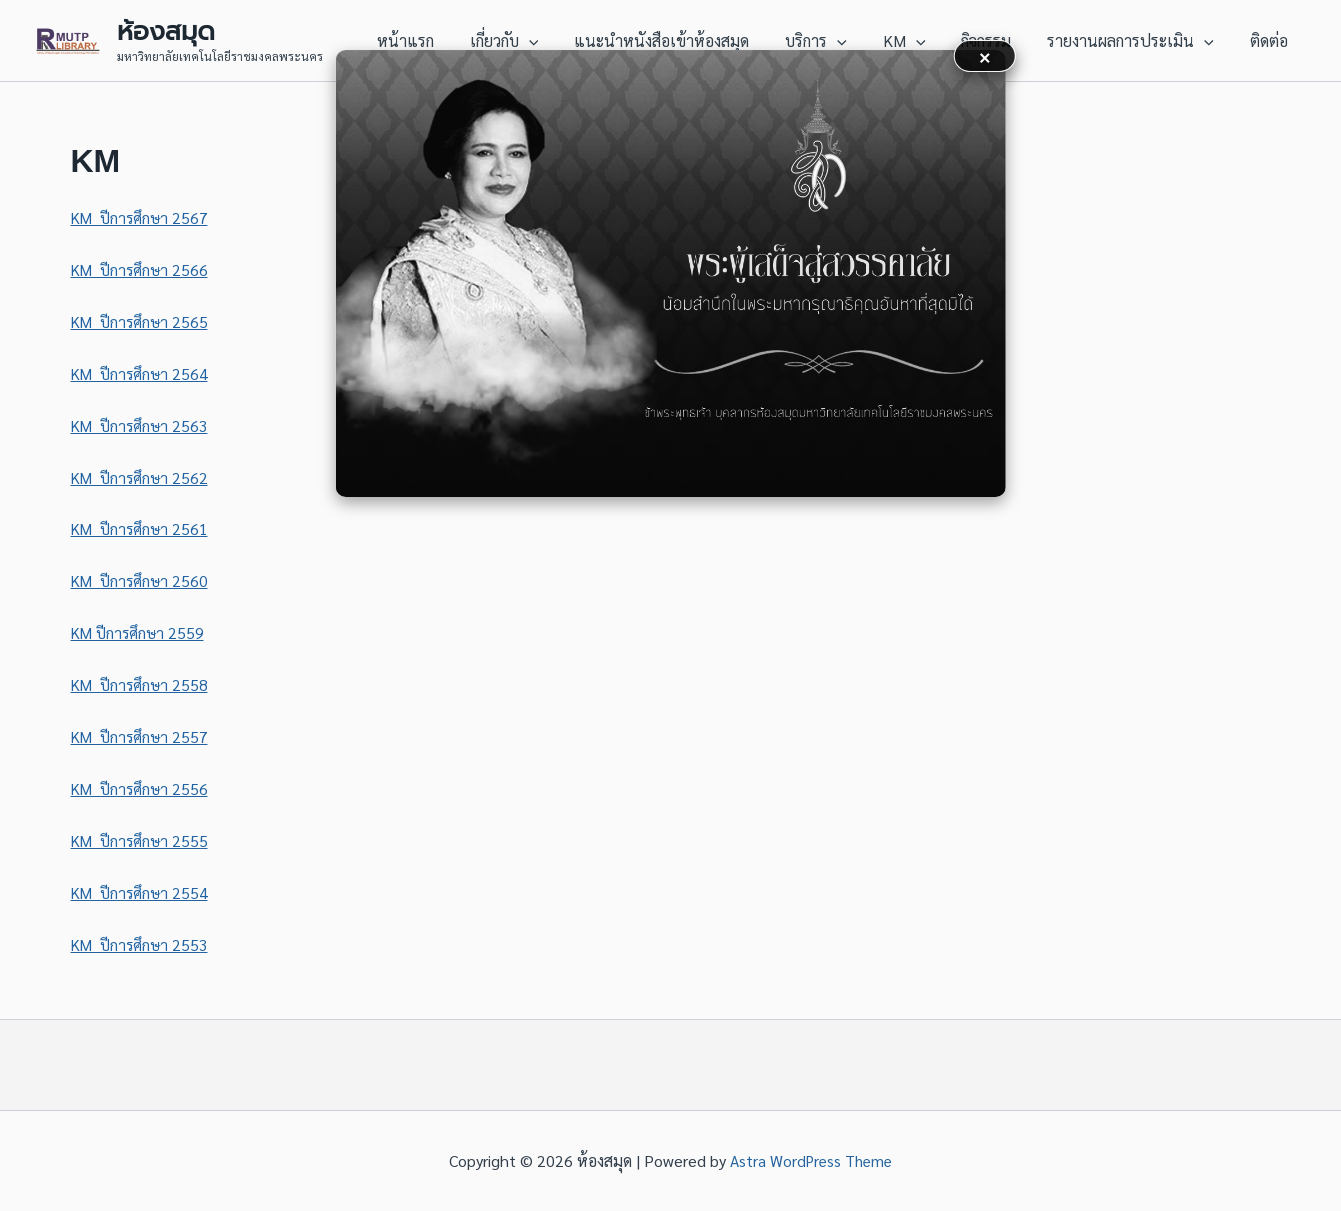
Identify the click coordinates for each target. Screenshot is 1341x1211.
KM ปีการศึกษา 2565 (142, 321)
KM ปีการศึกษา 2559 (140, 632)
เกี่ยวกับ (530, 41)
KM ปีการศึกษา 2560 (142, 580)
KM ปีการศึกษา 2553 (142, 944)
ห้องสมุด (166, 31)
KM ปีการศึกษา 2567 (142, 217)
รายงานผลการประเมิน (1136, 41)
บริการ (834, 41)
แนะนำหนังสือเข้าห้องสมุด (683, 40)
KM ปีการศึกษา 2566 (142, 269)
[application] (555, 41)
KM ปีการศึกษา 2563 (142, 425)
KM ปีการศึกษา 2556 (142, 788)
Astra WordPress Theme (811, 1160)
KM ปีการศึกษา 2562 (142, 477)
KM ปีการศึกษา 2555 (142, 840)
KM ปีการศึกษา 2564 (142, 373)
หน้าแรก (435, 40)
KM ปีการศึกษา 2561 (142, 528)
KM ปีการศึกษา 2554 (142, 892)
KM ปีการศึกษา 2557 (142, 736)
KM (918, 41)
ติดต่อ (1271, 40)
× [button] (984, 55)
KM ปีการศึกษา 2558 (142, 684)
